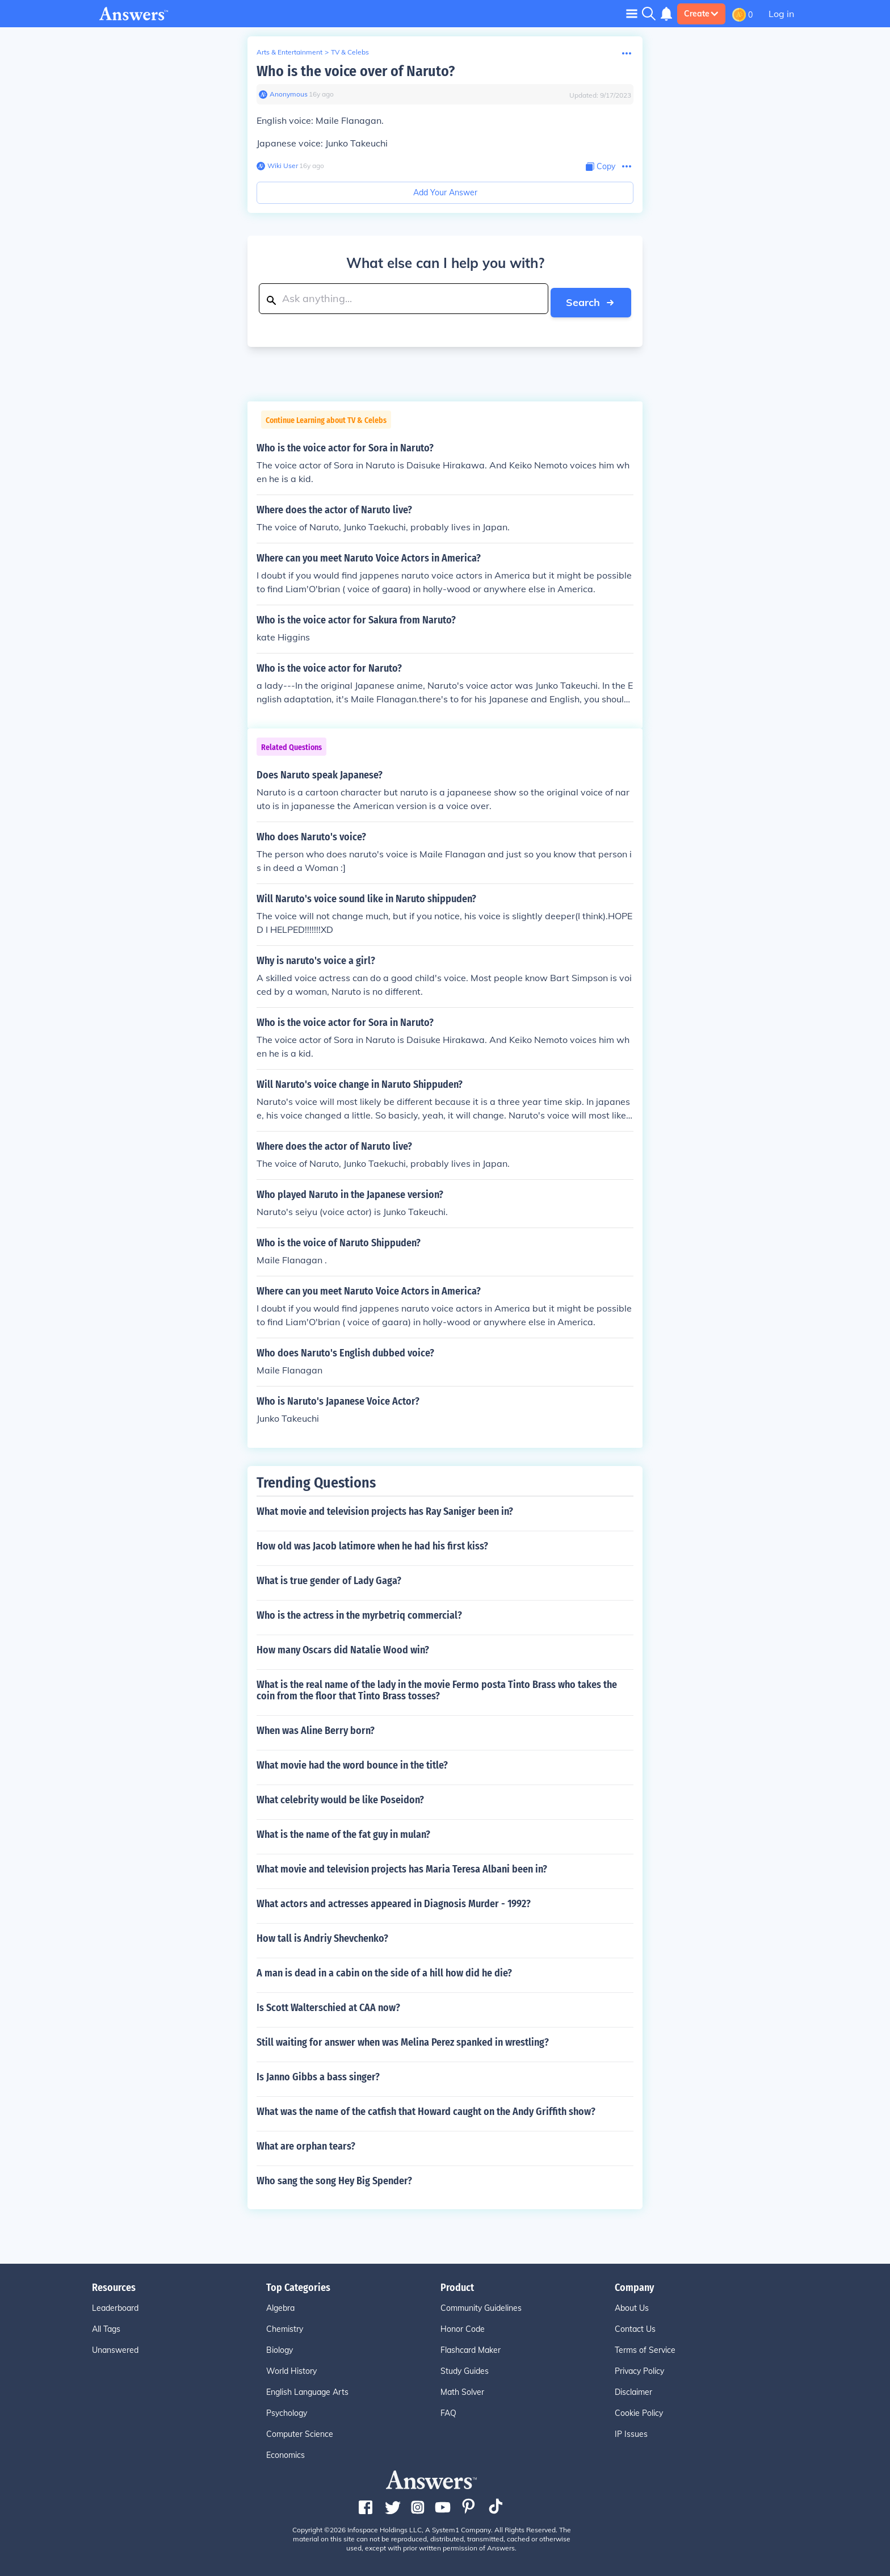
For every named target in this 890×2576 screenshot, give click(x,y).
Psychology (286, 2410)
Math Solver (462, 2389)
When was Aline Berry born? (316, 1727)
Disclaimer (633, 2389)
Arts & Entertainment (289, 52)
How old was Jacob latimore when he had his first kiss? (372, 1542)
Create (701, 14)
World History (291, 2368)
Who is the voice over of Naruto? (356, 71)
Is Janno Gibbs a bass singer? (318, 2073)
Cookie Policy (639, 2410)
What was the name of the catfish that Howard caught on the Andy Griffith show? (426, 2108)
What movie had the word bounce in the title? (352, 1762)
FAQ (448, 2410)
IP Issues (631, 2431)
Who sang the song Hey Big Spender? (334, 2177)
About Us (632, 2304)
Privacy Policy (639, 2368)
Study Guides (464, 2368)
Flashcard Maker (470, 2347)
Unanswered (115, 2347)
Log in (781, 13)
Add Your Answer (445, 192)
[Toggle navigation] (631, 13)
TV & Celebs (350, 52)
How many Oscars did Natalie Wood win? (343, 1646)
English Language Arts (307, 2389)
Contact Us (635, 2326)
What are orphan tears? (306, 2143)
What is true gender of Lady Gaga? (329, 1577)
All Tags (106, 2326)
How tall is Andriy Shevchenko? (322, 1935)
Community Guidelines (481, 2304)
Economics (285, 2452)
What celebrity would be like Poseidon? (340, 1796)
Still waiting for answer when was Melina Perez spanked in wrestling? (403, 2039)
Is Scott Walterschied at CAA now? (328, 2004)
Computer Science (299, 2431)
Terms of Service (645, 2347)
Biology (279, 2347)
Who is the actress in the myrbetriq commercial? (359, 1612)
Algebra (280, 2304)
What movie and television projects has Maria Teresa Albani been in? (402, 1865)
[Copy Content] (600, 167)
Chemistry (284, 2326)
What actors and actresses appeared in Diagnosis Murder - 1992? (394, 1900)
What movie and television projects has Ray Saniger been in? (385, 1508)
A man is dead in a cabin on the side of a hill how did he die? (384, 1969)
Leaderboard (115, 2304)
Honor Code (462, 2326)
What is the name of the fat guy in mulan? (343, 1831)
